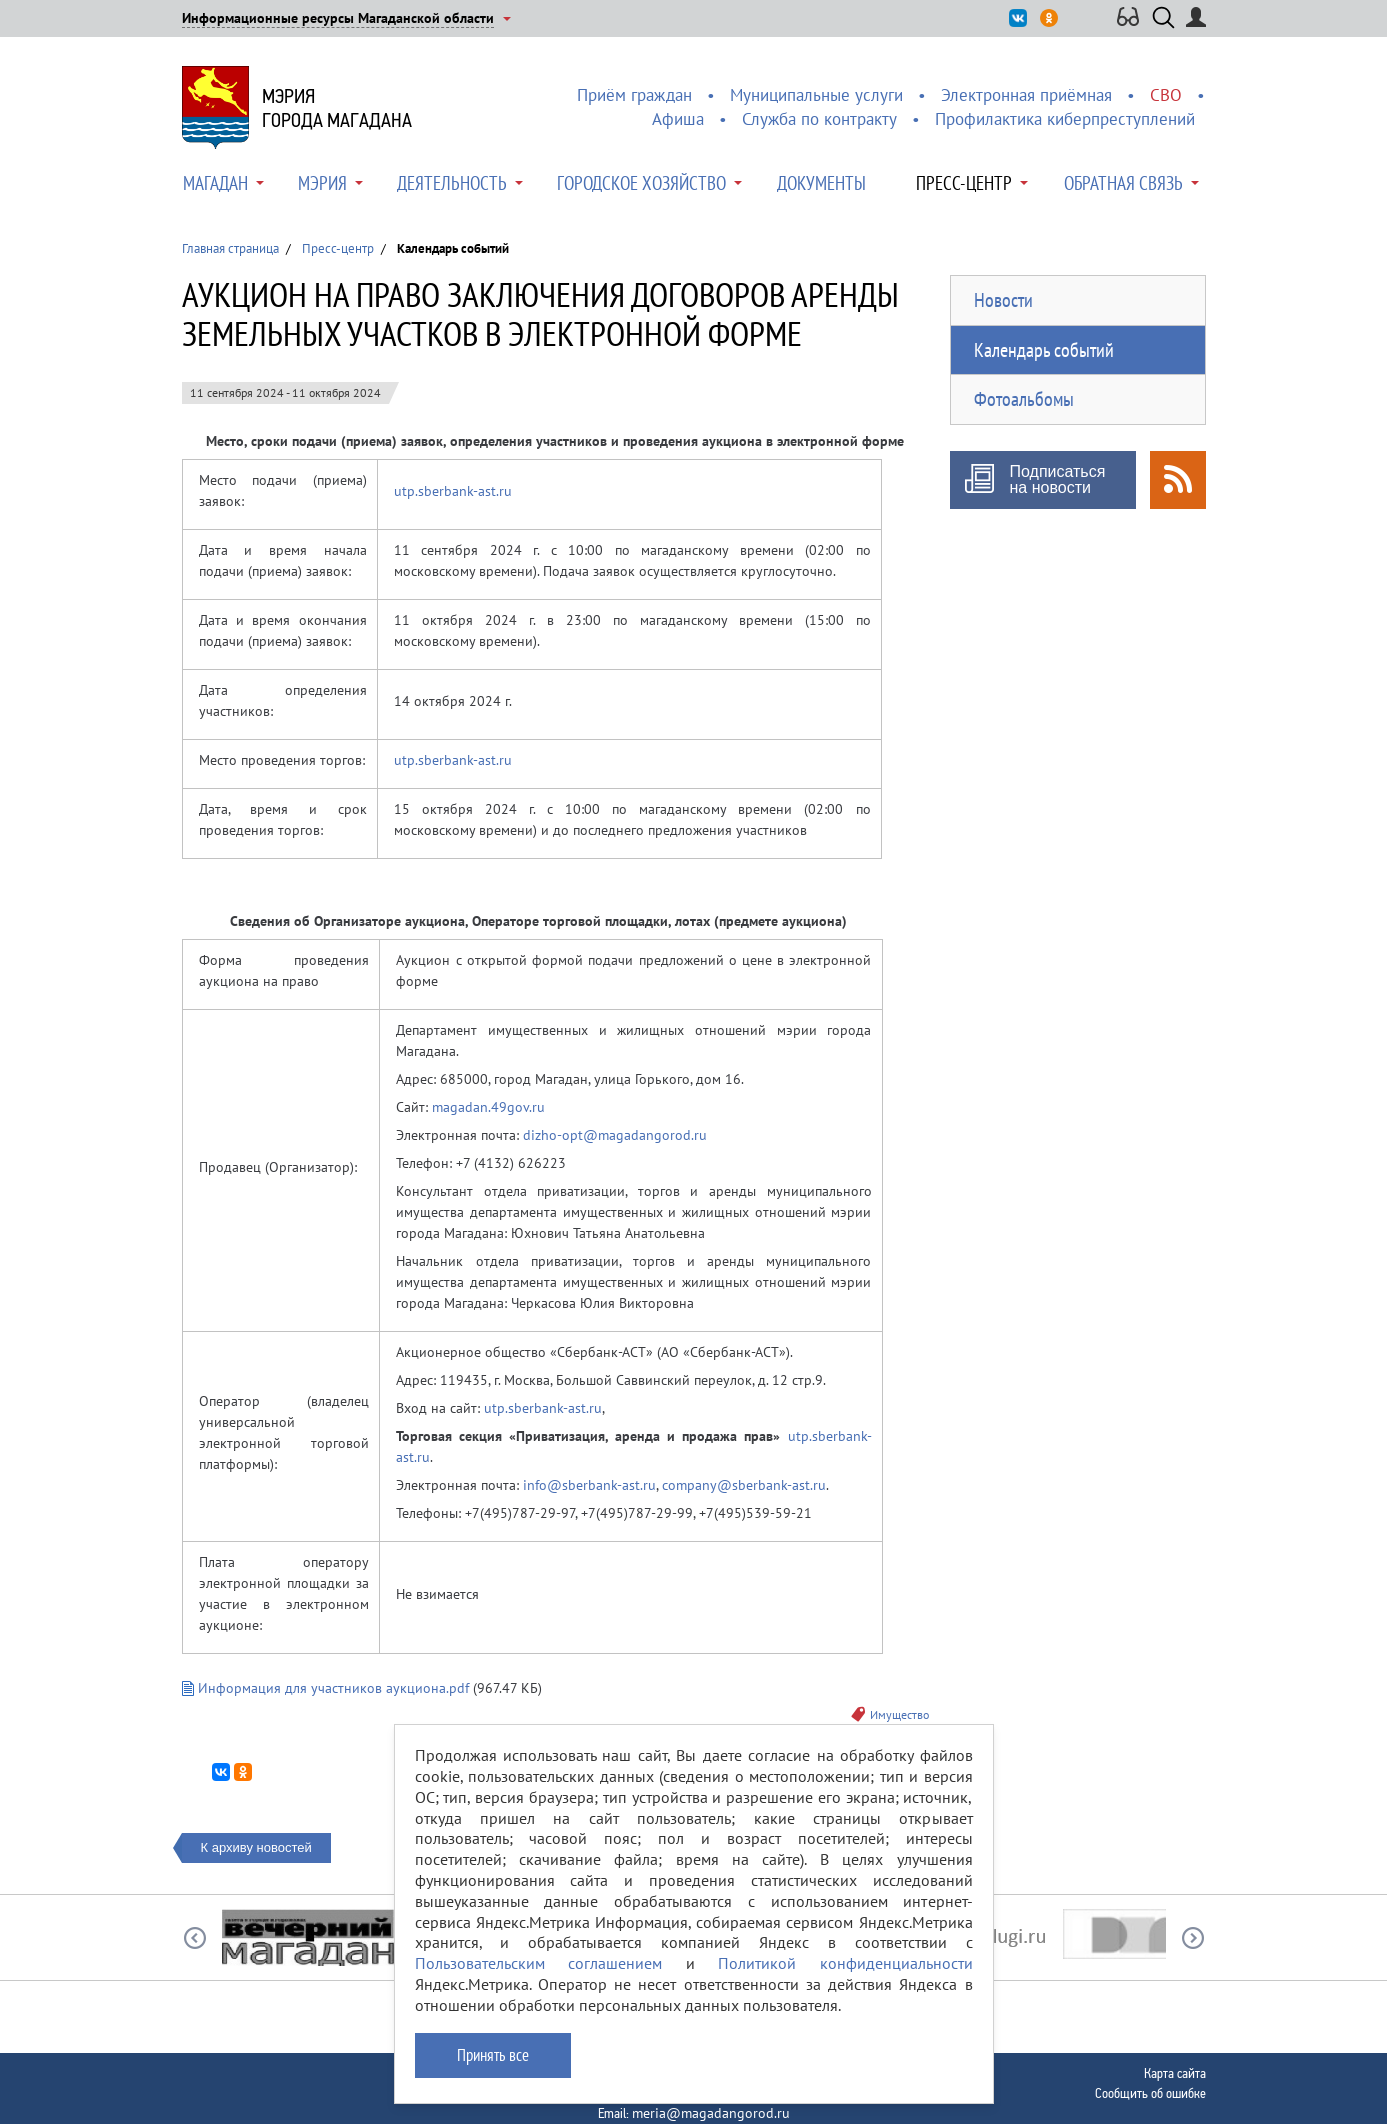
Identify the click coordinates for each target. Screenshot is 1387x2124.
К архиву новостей (256, 1847)
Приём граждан (634, 95)
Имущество (899, 1714)
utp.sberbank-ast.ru (453, 491)
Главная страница (230, 248)
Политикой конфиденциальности (845, 1963)
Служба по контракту (819, 119)
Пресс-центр (964, 183)
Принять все (493, 2055)
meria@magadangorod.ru (711, 2113)
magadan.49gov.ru (488, 1107)
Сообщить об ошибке (1150, 2093)
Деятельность (452, 183)
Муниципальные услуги (816, 95)
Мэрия (322, 183)
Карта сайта (1175, 2073)
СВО (1166, 95)
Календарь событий (1044, 350)
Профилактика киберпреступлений (1065, 119)
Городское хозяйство (641, 183)
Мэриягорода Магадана (337, 108)
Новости (1003, 300)
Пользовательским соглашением (539, 1963)
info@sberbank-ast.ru (589, 1485)
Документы (821, 183)
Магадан (215, 183)
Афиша (678, 119)
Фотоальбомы (1024, 399)
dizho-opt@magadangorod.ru (615, 1135)
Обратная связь (1123, 183)
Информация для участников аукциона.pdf (325, 1688)
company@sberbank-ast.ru (744, 1485)
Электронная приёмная (1026, 95)
